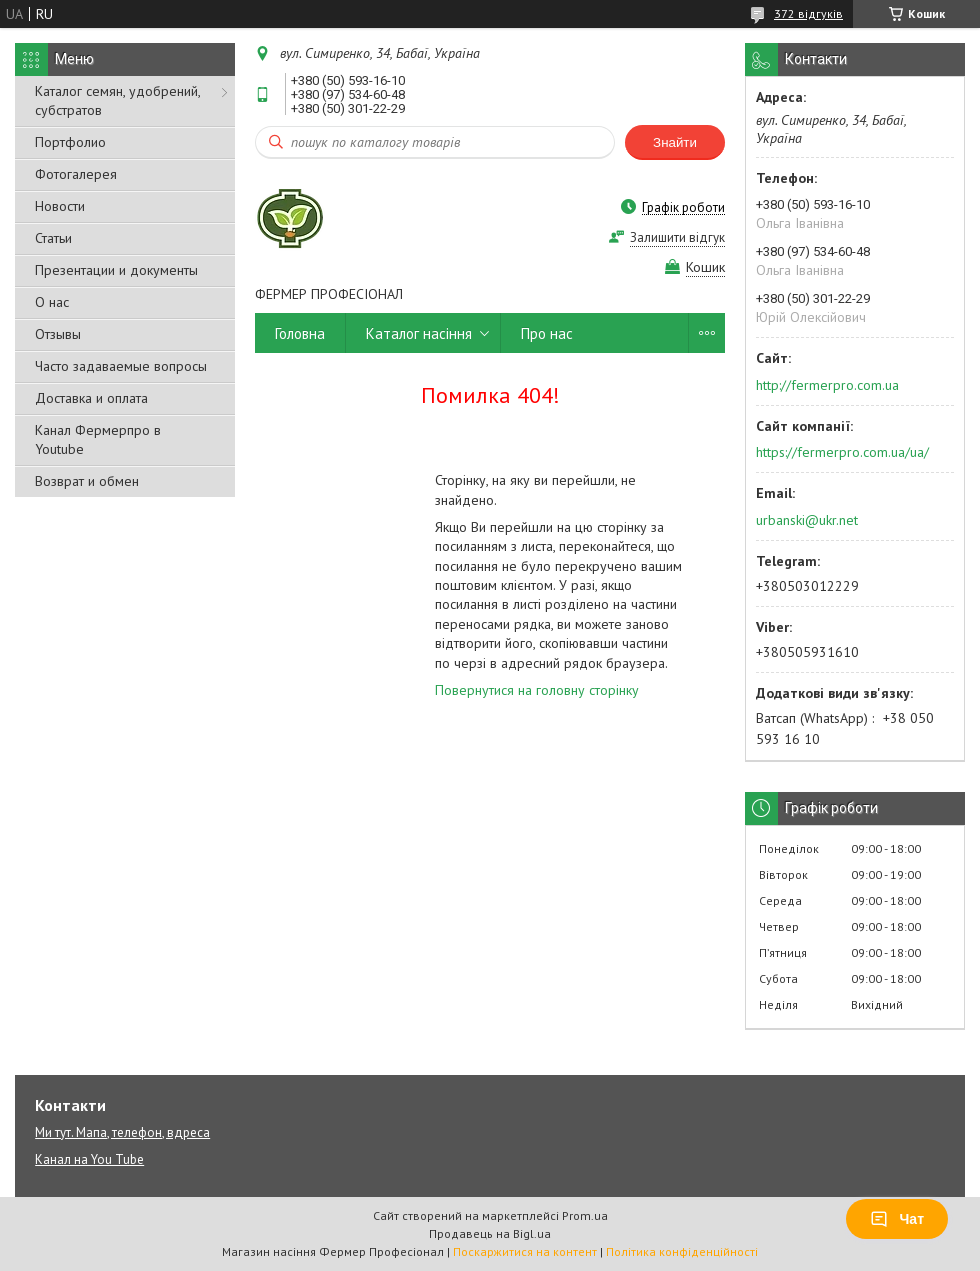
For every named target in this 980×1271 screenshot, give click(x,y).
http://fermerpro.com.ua (827, 385)
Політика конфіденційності (682, 1251)
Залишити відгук (677, 237)
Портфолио (70, 142)
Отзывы (58, 334)
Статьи (53, 238)
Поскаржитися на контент (525, 1251)
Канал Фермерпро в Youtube (98, 439)
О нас (52, 302)
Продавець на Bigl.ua (490, 1233)
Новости (60, 206)
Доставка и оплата (91, 398)
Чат (897, 1219)
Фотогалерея (76, 174)
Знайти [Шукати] (675, 142)
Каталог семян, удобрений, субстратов (117, 100)
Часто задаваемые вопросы (121, 366)
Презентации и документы (116, 270)
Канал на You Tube (89, 1159)
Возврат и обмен (87, 481)
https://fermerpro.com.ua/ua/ (842, 452)
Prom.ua (585, 1215)
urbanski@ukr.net (807, 520)
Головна (300, 333)
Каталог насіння (419, 333)
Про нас (547, 333)
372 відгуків (808, 13)
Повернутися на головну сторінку (537, 690)
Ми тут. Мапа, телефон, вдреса (122, 1132)
